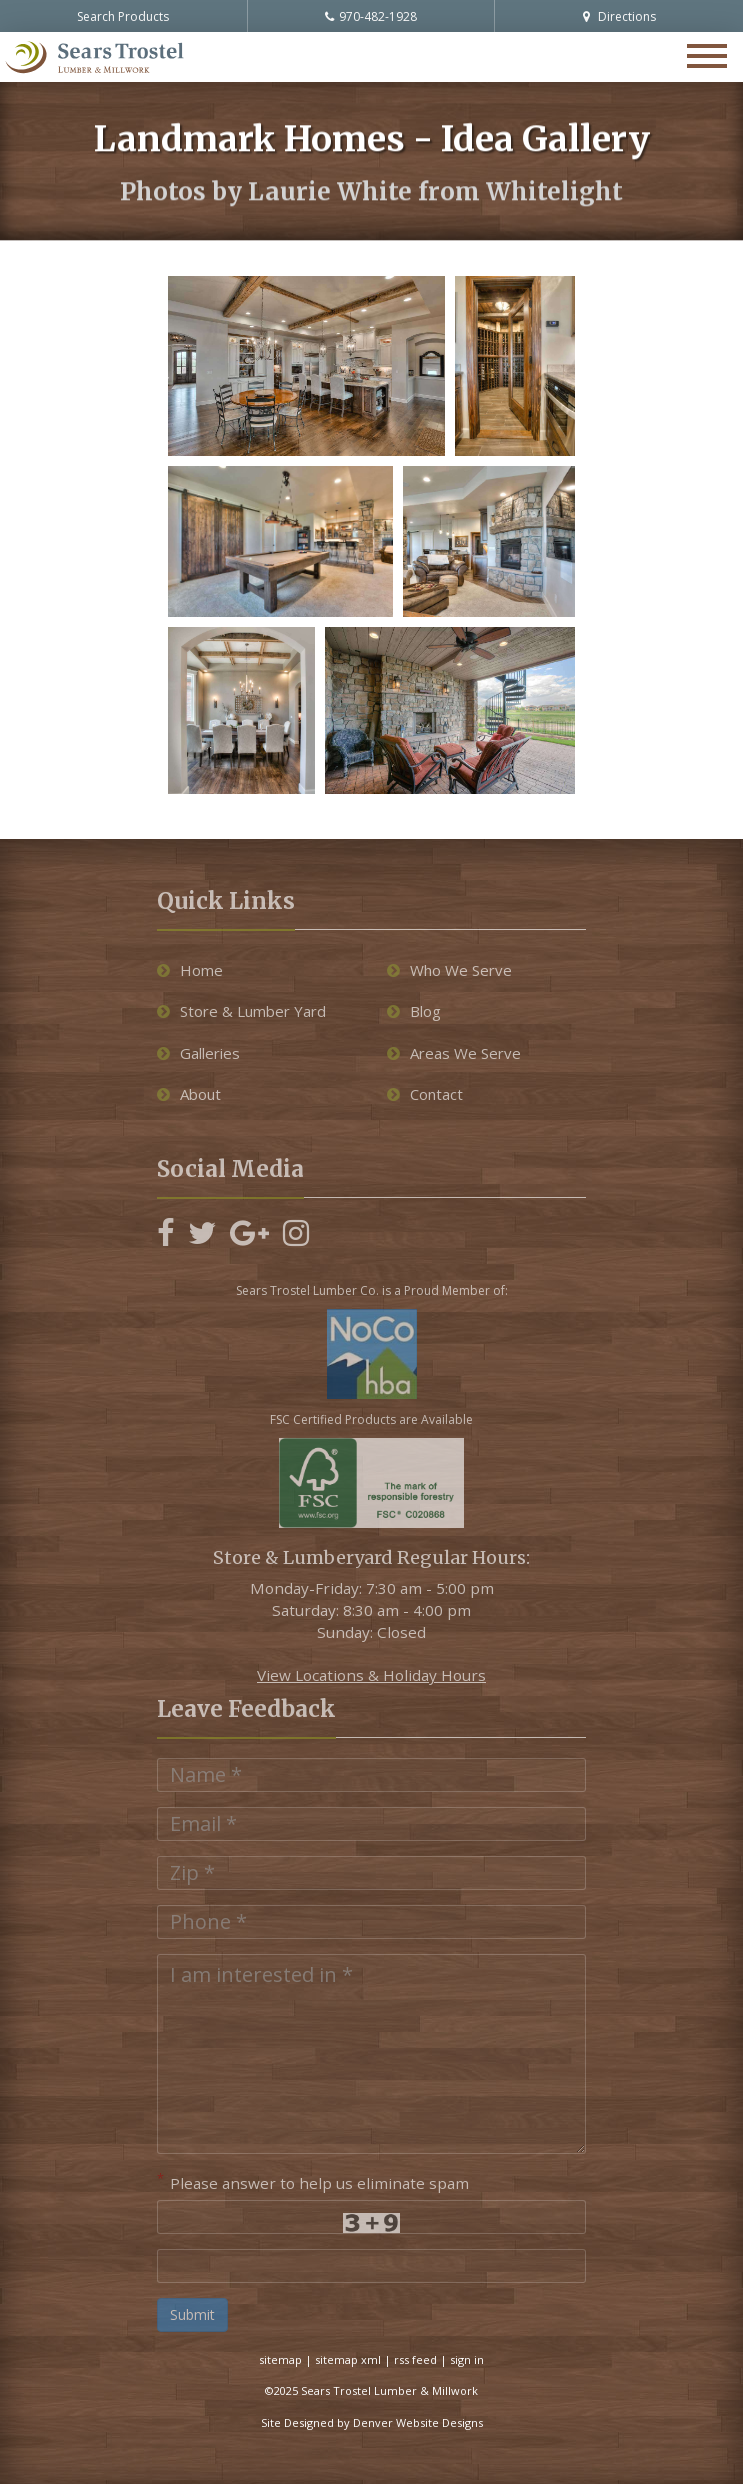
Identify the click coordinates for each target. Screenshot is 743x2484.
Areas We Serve (454, 1053)
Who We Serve (449, 970)
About (189, 1094)
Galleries (198, 1053)
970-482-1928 (371, 16)
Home (190, 970)
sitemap (280, 2359)
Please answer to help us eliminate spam (313, 2181)
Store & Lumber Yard (241, 1011)
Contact (425, 1094)
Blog (414, 1011)
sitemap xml (348, 2359)
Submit (192, 2314)
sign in (467, 2359)
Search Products (123, 16)
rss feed (415, 2359)
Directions (619, 16)
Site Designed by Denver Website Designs (372, 2422)
